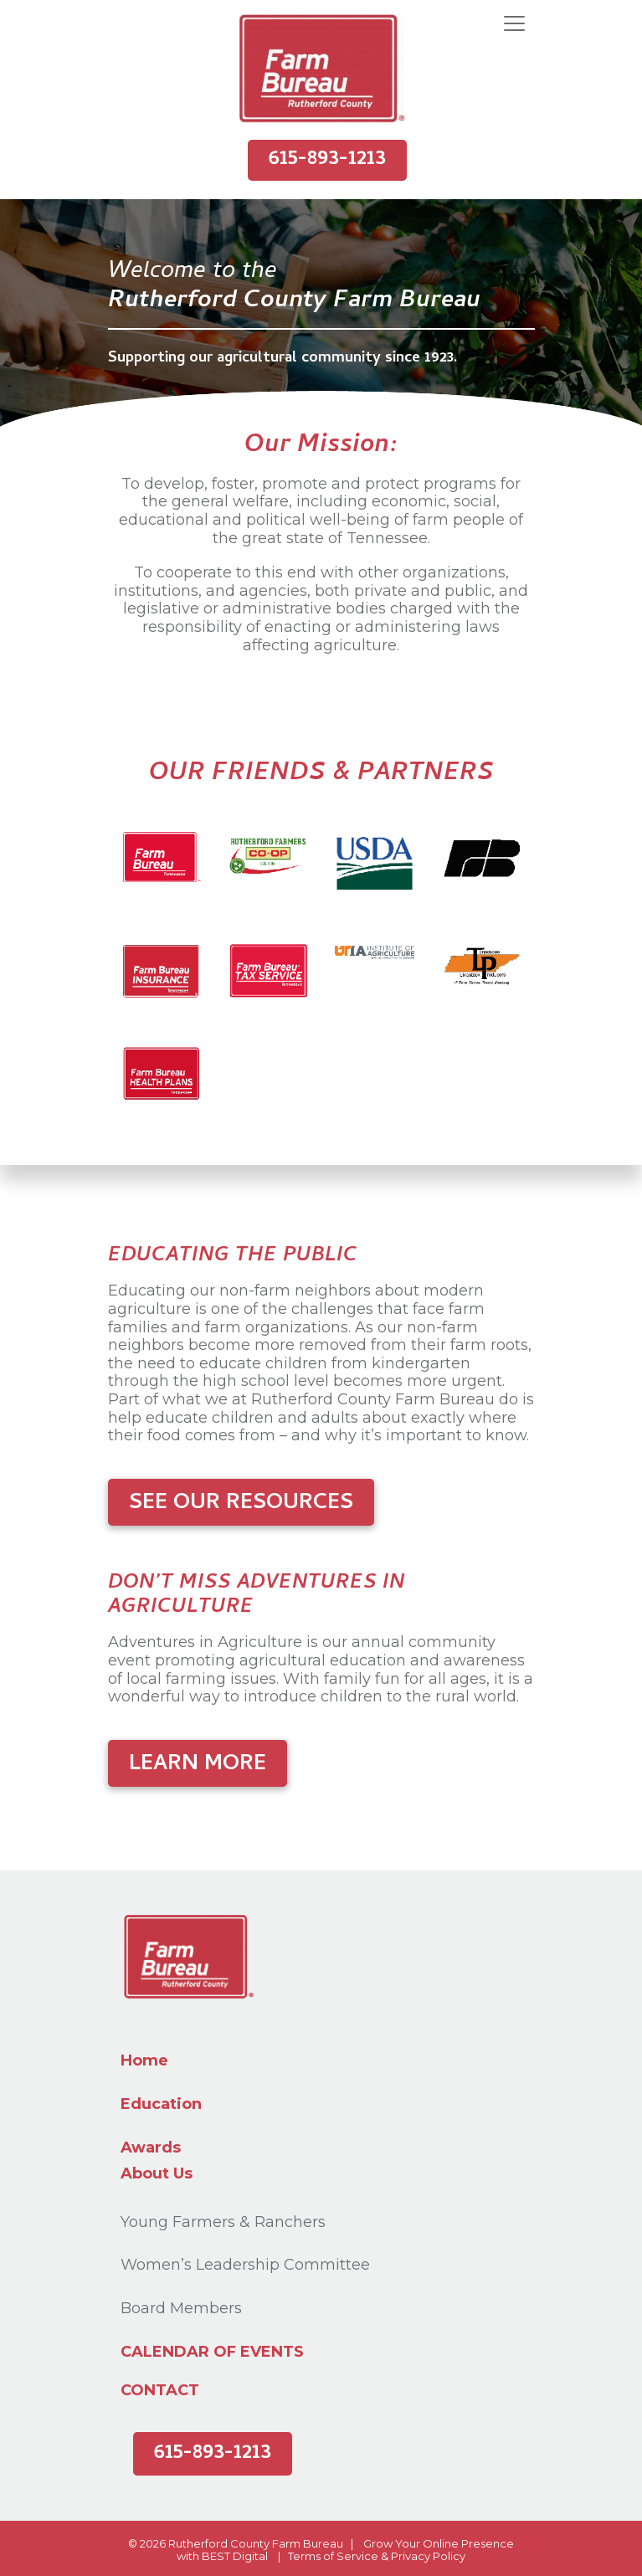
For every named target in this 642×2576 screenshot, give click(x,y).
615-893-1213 (327, 159)
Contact (160, 2390)
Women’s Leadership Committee (245, 2264)
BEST (216, 2556)
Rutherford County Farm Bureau (255, 2543)
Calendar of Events (212, 2352)
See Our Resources (241, 1503)
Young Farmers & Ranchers (223, 2222)
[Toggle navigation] (514, 24)
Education (161, 2104)
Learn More (197, 1765)
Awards (151, 2147)
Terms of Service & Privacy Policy (376, 2556)
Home (144, 2060)
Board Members (181, 2308)
